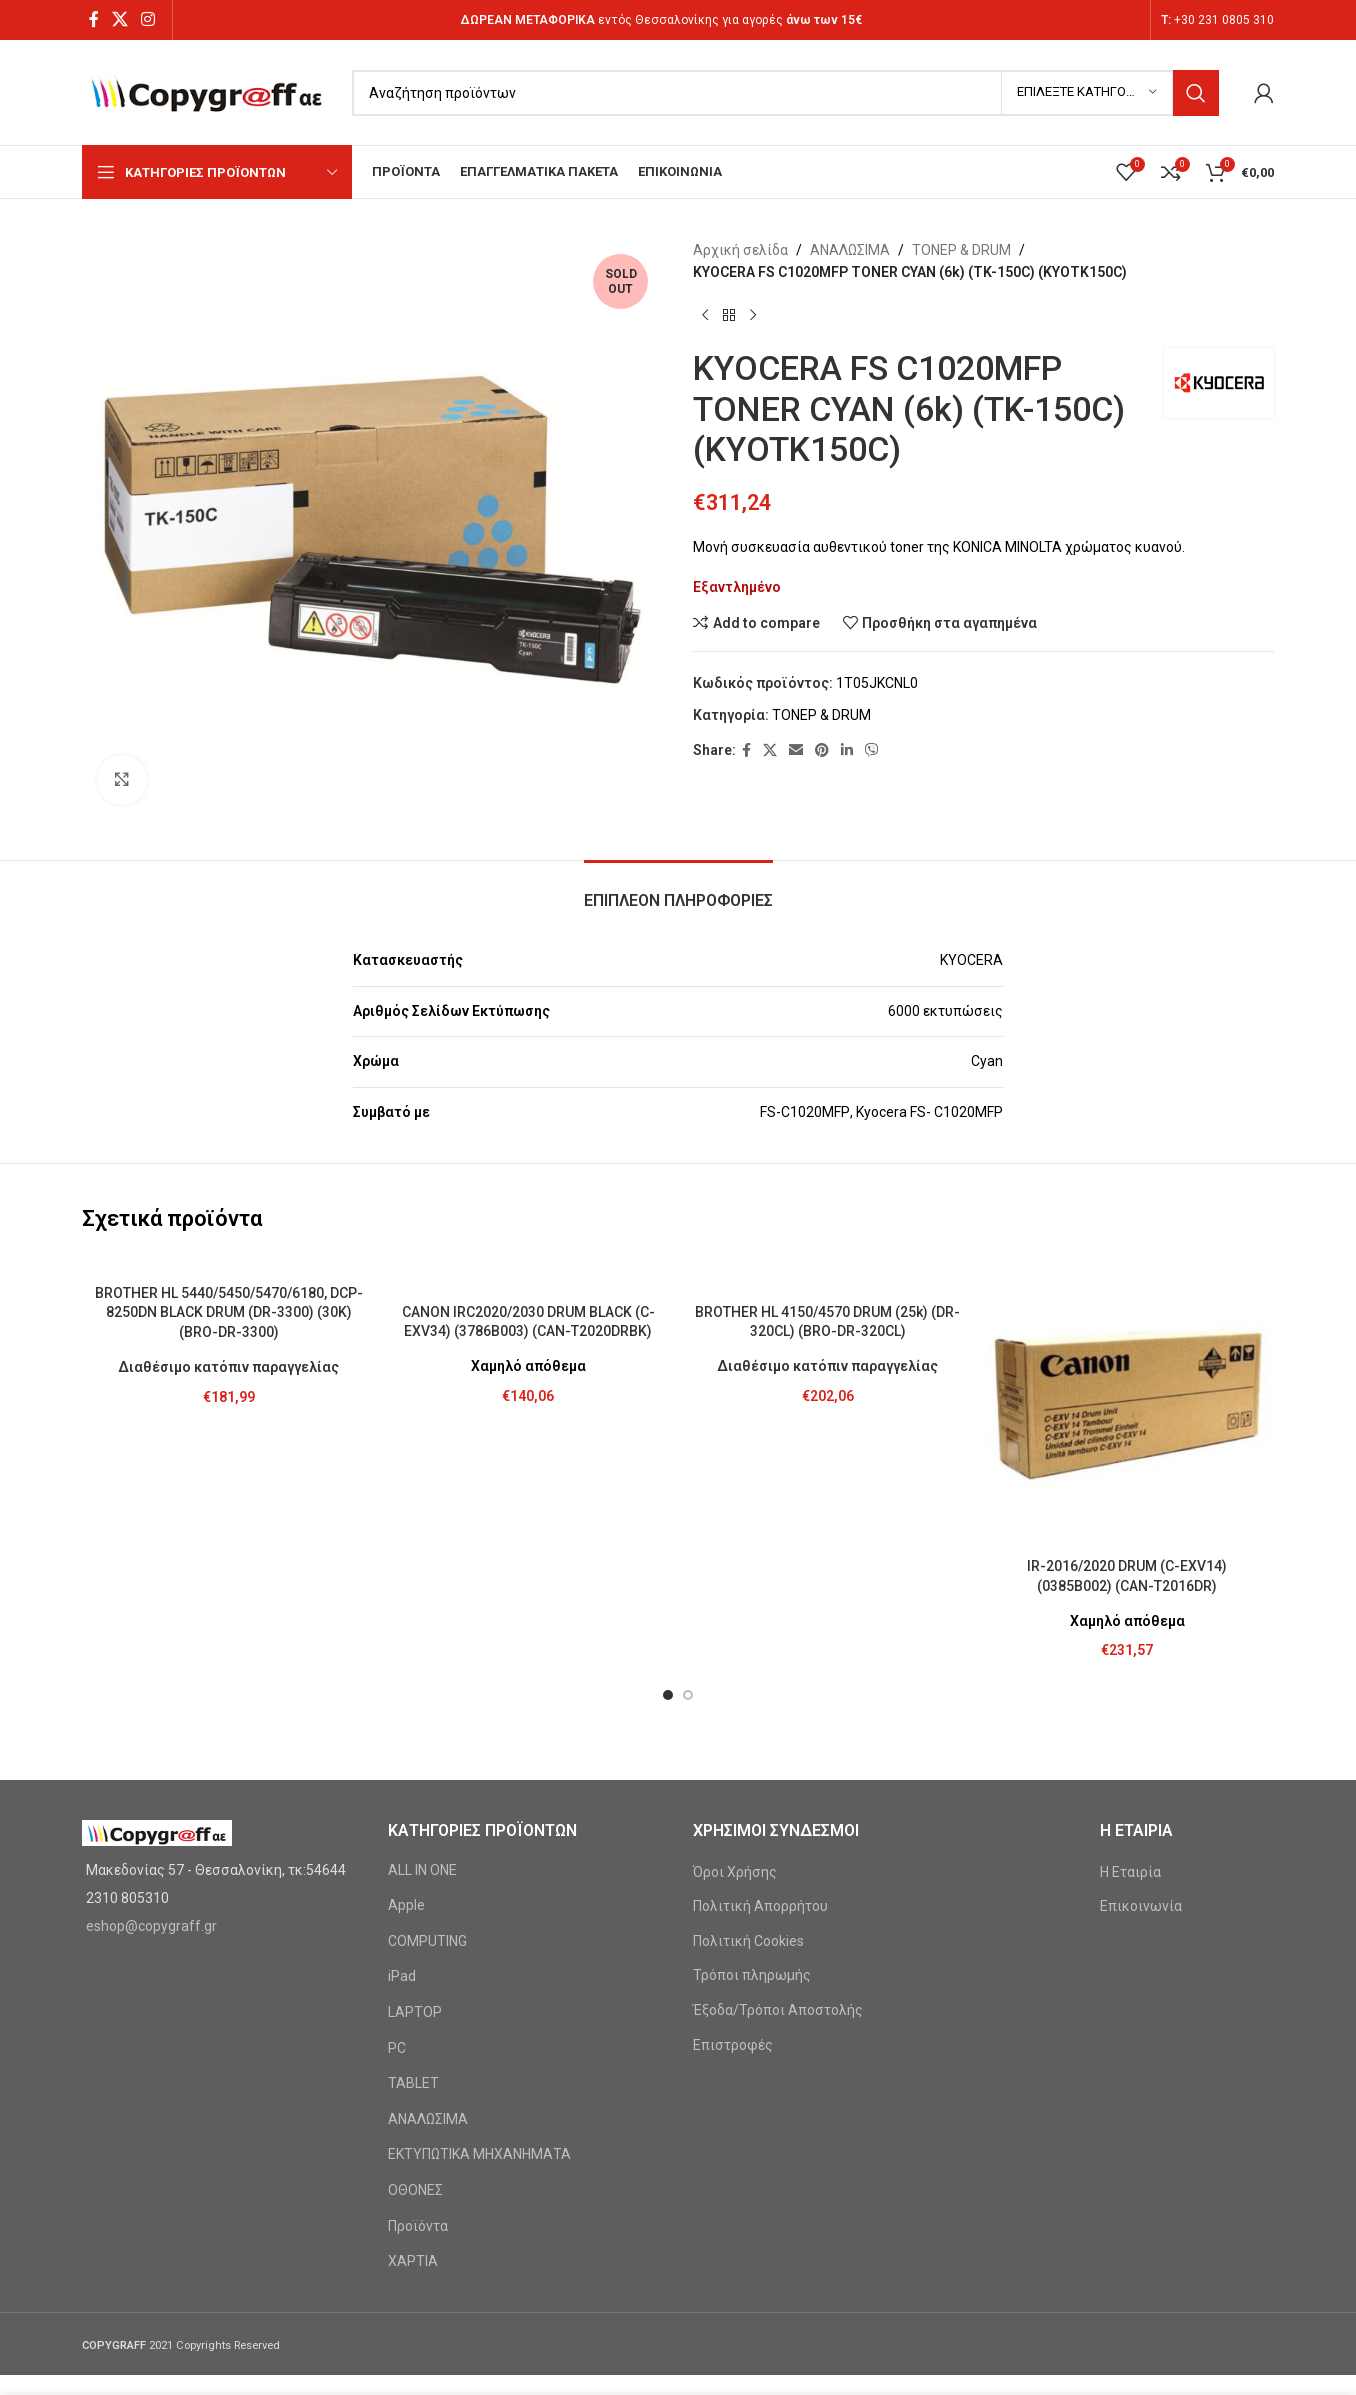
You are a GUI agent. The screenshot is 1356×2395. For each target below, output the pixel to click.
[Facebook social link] (93, 19)
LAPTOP (415, 2012)
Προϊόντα (418, 2226)
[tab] (678, 890)
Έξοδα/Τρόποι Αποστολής (778, 2010)
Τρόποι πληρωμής (752, 1975)
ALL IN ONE (422, 1870)
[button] (668, 1695)
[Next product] (753, 316)
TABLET (413, 2083)
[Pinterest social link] (822, 750)
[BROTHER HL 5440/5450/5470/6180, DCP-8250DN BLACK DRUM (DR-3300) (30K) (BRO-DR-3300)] (229, 1264)
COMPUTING (427, 1941)
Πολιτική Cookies (748, 1941)
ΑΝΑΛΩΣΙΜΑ (850, 250)
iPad (402, 1976)
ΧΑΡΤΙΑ (413, 2261)
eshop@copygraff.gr (151, 1926)
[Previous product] (705, 316)
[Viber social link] (872, 750)
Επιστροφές (733, 2045)
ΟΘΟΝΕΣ (415, 2190)
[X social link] (119, 19)
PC (397, 2048)
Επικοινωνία (1141, 1906)
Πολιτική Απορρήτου (760, 1906)
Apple (406, 1905)
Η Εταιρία (1130, 1872)
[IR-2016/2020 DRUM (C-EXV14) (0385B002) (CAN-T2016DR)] (1128, 1401)
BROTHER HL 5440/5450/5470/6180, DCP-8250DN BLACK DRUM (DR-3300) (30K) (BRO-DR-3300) (229, 1312)
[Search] (785, 93)
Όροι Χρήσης (735, 1872)
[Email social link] (796, 750)
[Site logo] (207, 91)
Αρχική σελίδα (740, 250)
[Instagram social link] (148, 19)
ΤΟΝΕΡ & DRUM (961, 250)
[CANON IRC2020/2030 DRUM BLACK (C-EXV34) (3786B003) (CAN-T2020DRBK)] (529, 1273)
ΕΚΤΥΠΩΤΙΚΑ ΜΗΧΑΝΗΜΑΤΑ (479, 2154)
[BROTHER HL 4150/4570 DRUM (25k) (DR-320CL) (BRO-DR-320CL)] (828, 1273)
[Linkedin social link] (847, 750)
